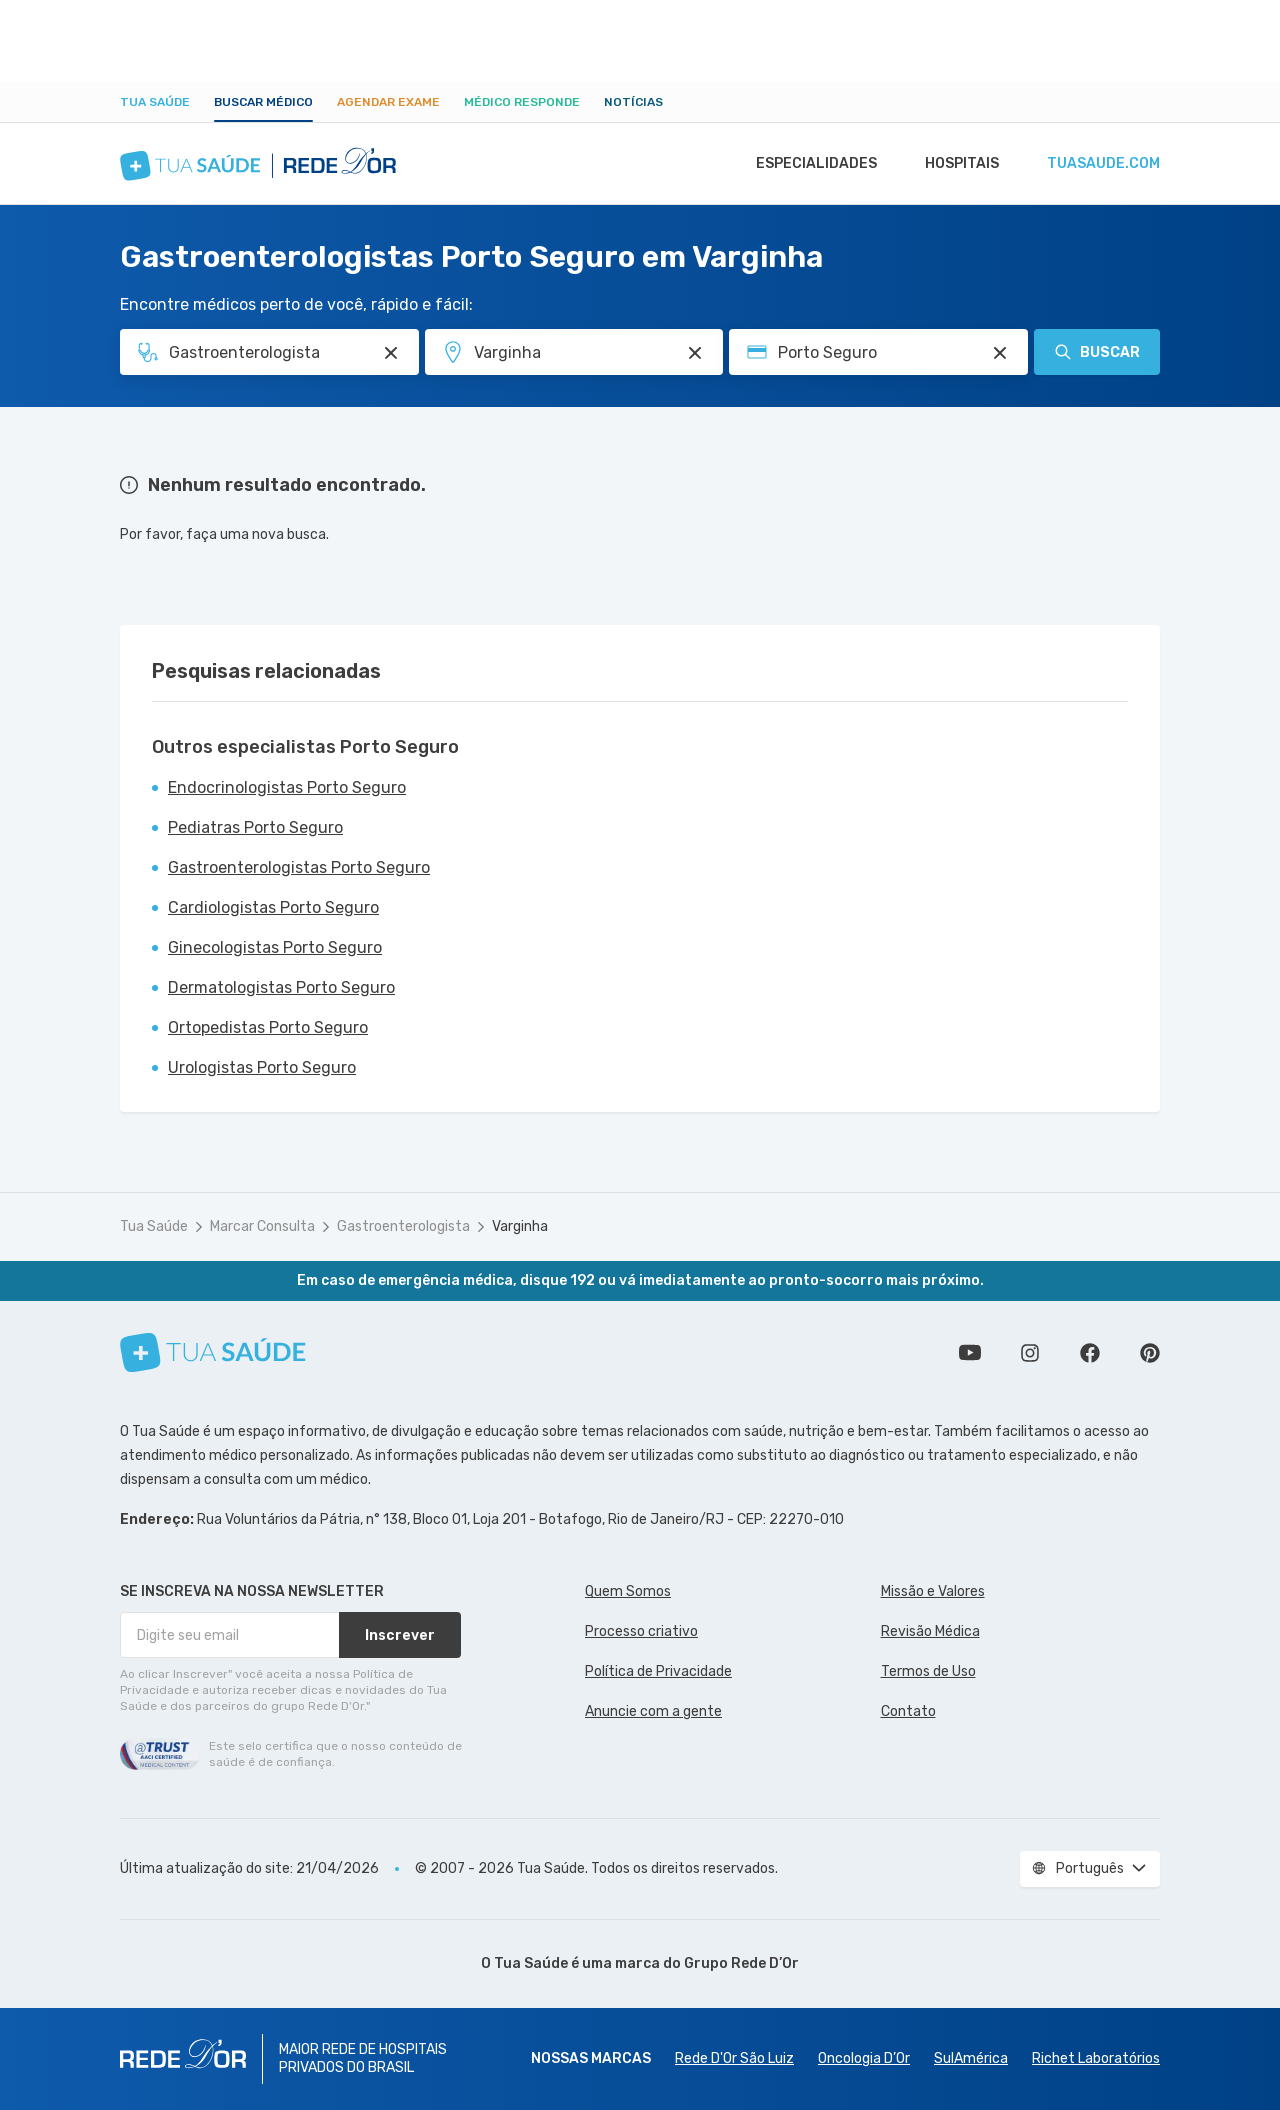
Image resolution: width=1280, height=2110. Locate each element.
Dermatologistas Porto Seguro (281, 987)
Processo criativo (641, 1631)
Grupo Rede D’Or (741, 1963)
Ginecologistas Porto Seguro (275, 947)
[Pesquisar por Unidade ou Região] (695, 353)
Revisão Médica (930, 1631)
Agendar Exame (388, 102)
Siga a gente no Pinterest (1150, 1353)
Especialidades (807, 164)
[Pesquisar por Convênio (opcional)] (1000, 353)
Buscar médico (263, 102)
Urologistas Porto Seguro (262, 1067)
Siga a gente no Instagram (1030, 1353)
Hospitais (956, 164)
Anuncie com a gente (653, 1711)
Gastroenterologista (403, 1226)
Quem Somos (628, 1591)
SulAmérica (971, 2058)
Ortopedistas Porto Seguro (268, 1027)
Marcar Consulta (262, 1226)
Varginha (520, 1226)
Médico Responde (522, 102)
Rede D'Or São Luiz (734, 2058)
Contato (908, 1711)
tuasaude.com (1102, 164)
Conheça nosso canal (970, 1353)
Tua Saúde (155, 102)
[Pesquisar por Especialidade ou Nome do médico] (391, 353)
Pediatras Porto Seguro (255, 827)
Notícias (633, 102)
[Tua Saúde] (213, 1352)
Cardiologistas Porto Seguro (273, 907)
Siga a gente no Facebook (1090, 1353)
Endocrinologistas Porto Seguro (287, 787)
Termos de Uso (928, 1671)
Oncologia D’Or (864, 2058)
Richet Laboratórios (1096, 2058)
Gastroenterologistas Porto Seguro (299, 867)
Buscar (1097, 352)
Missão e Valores (933, 1591)
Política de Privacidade (658, 1671)
